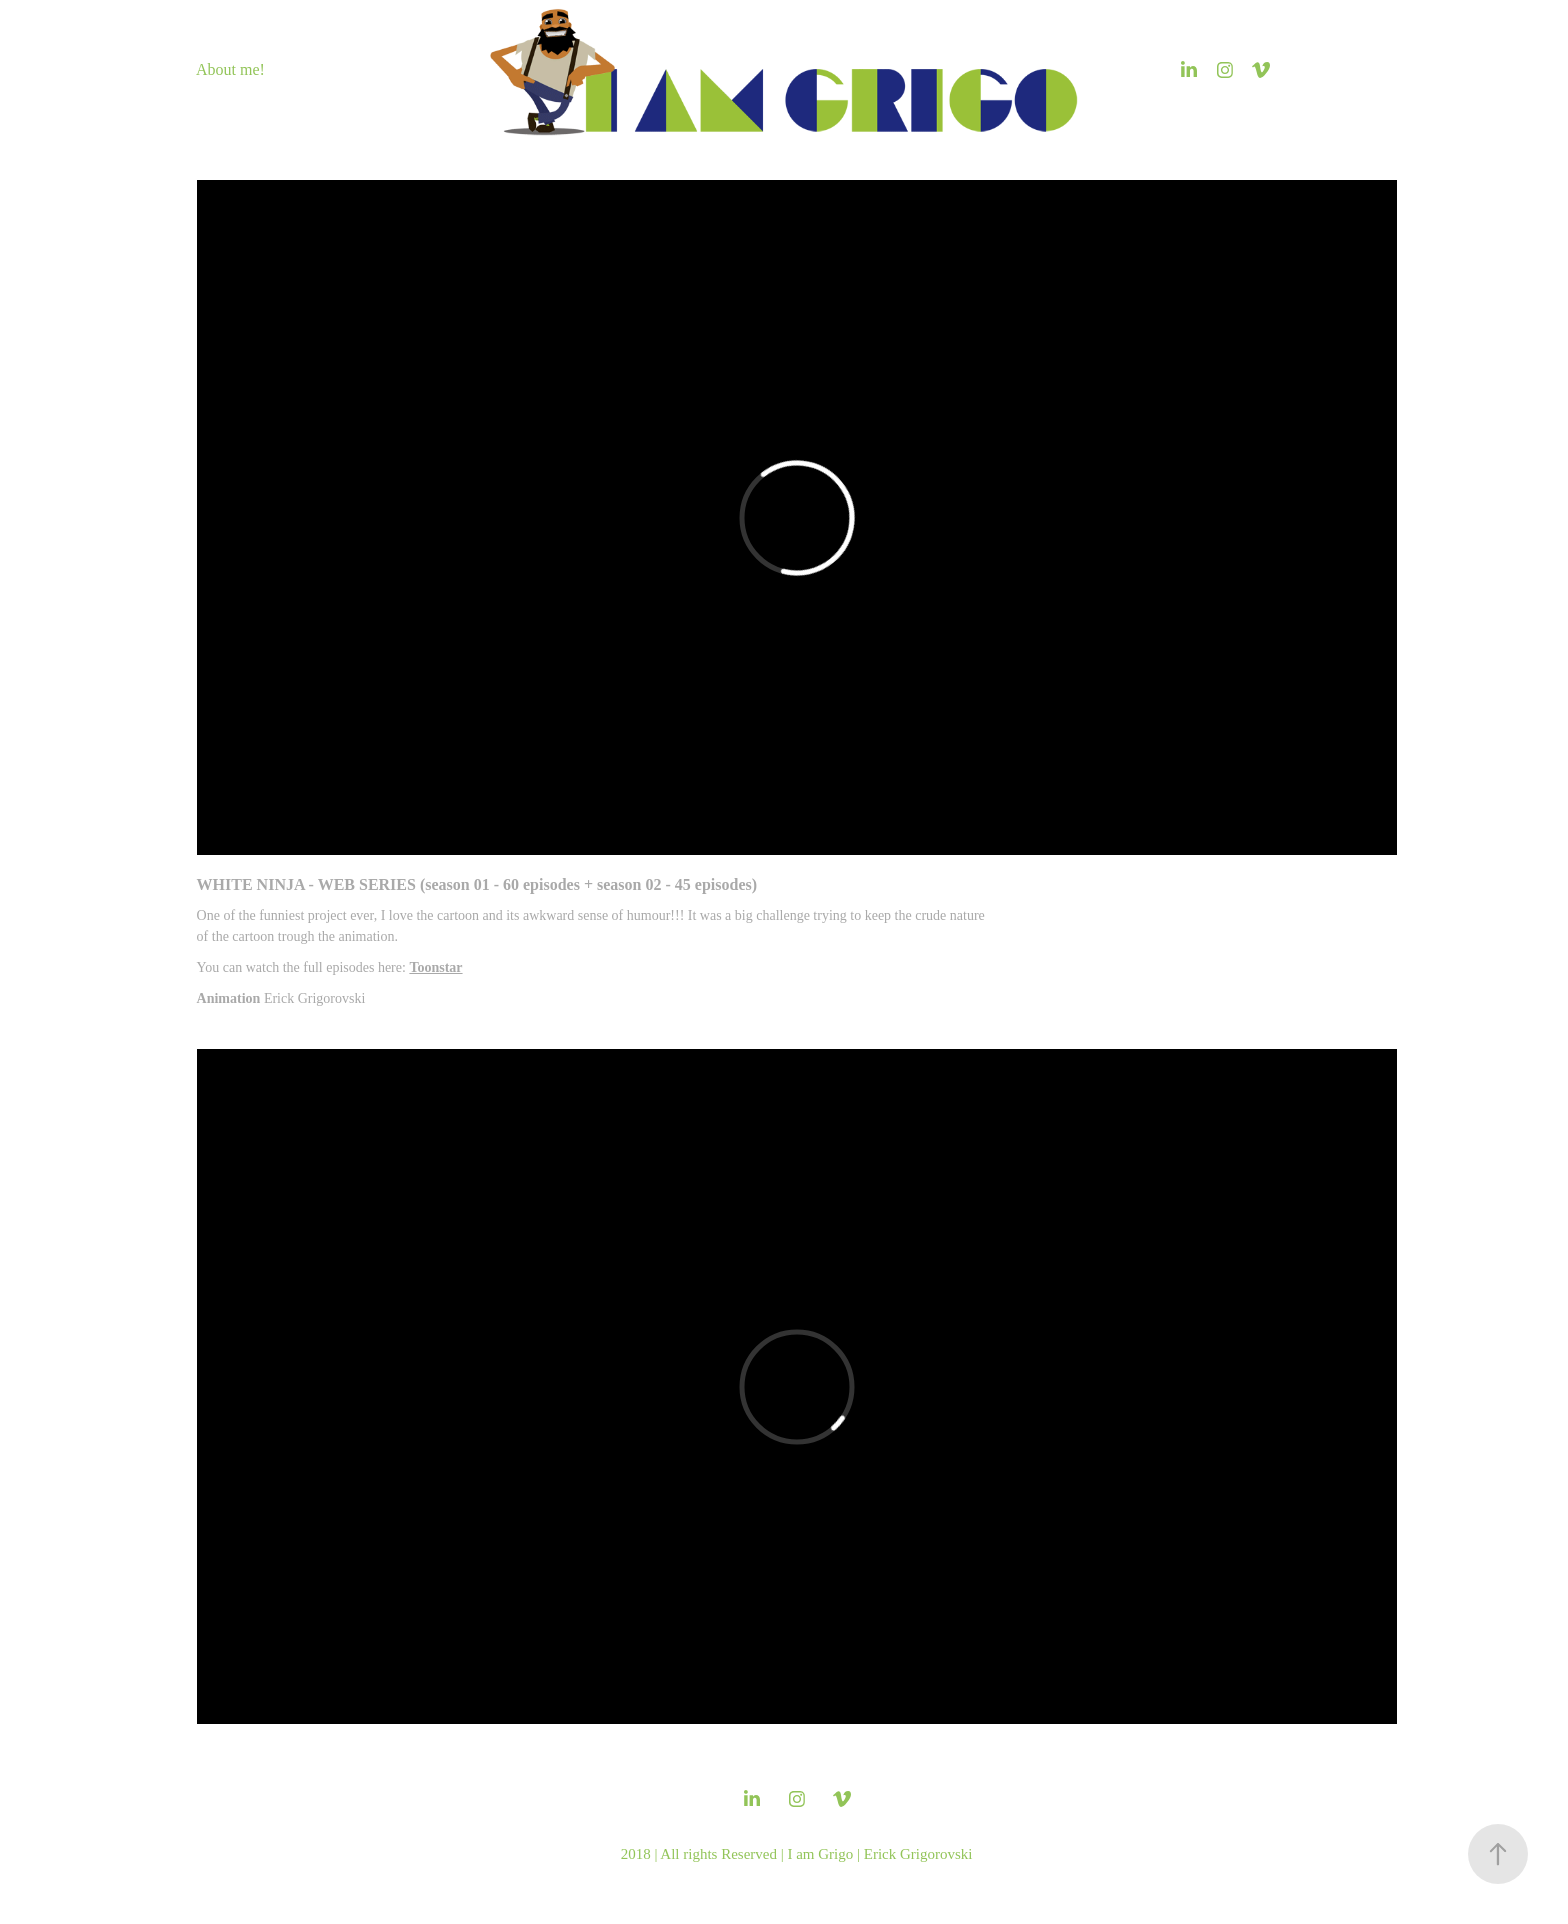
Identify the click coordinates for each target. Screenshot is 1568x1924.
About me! (230, 69)
